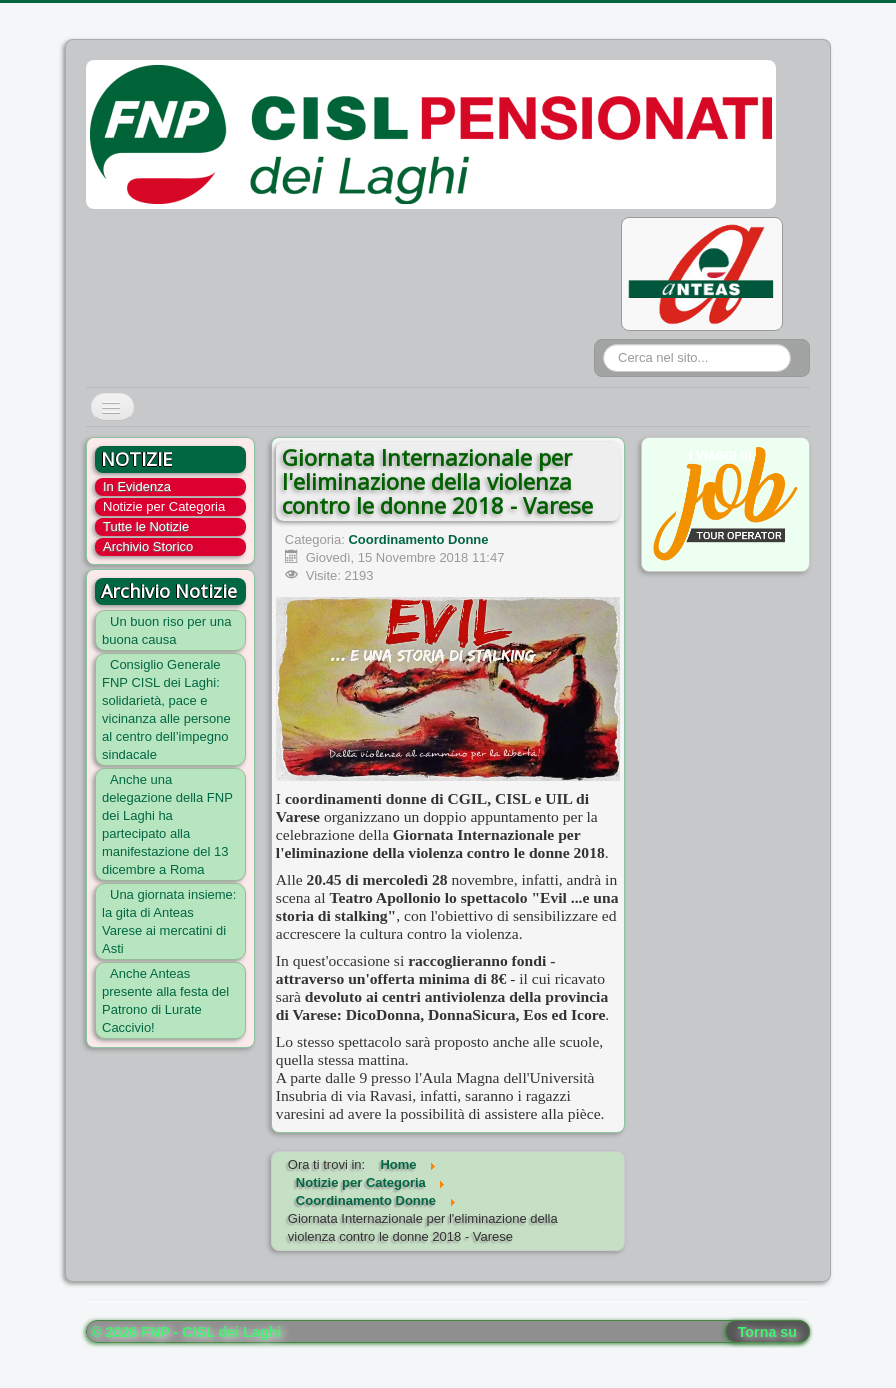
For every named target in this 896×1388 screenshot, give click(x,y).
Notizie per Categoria (164, 506)
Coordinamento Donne (418, 539)
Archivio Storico (148, 546)
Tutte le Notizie (146, 526)
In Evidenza (137, 486)
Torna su (767, 1332)
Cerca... (603, 344)
